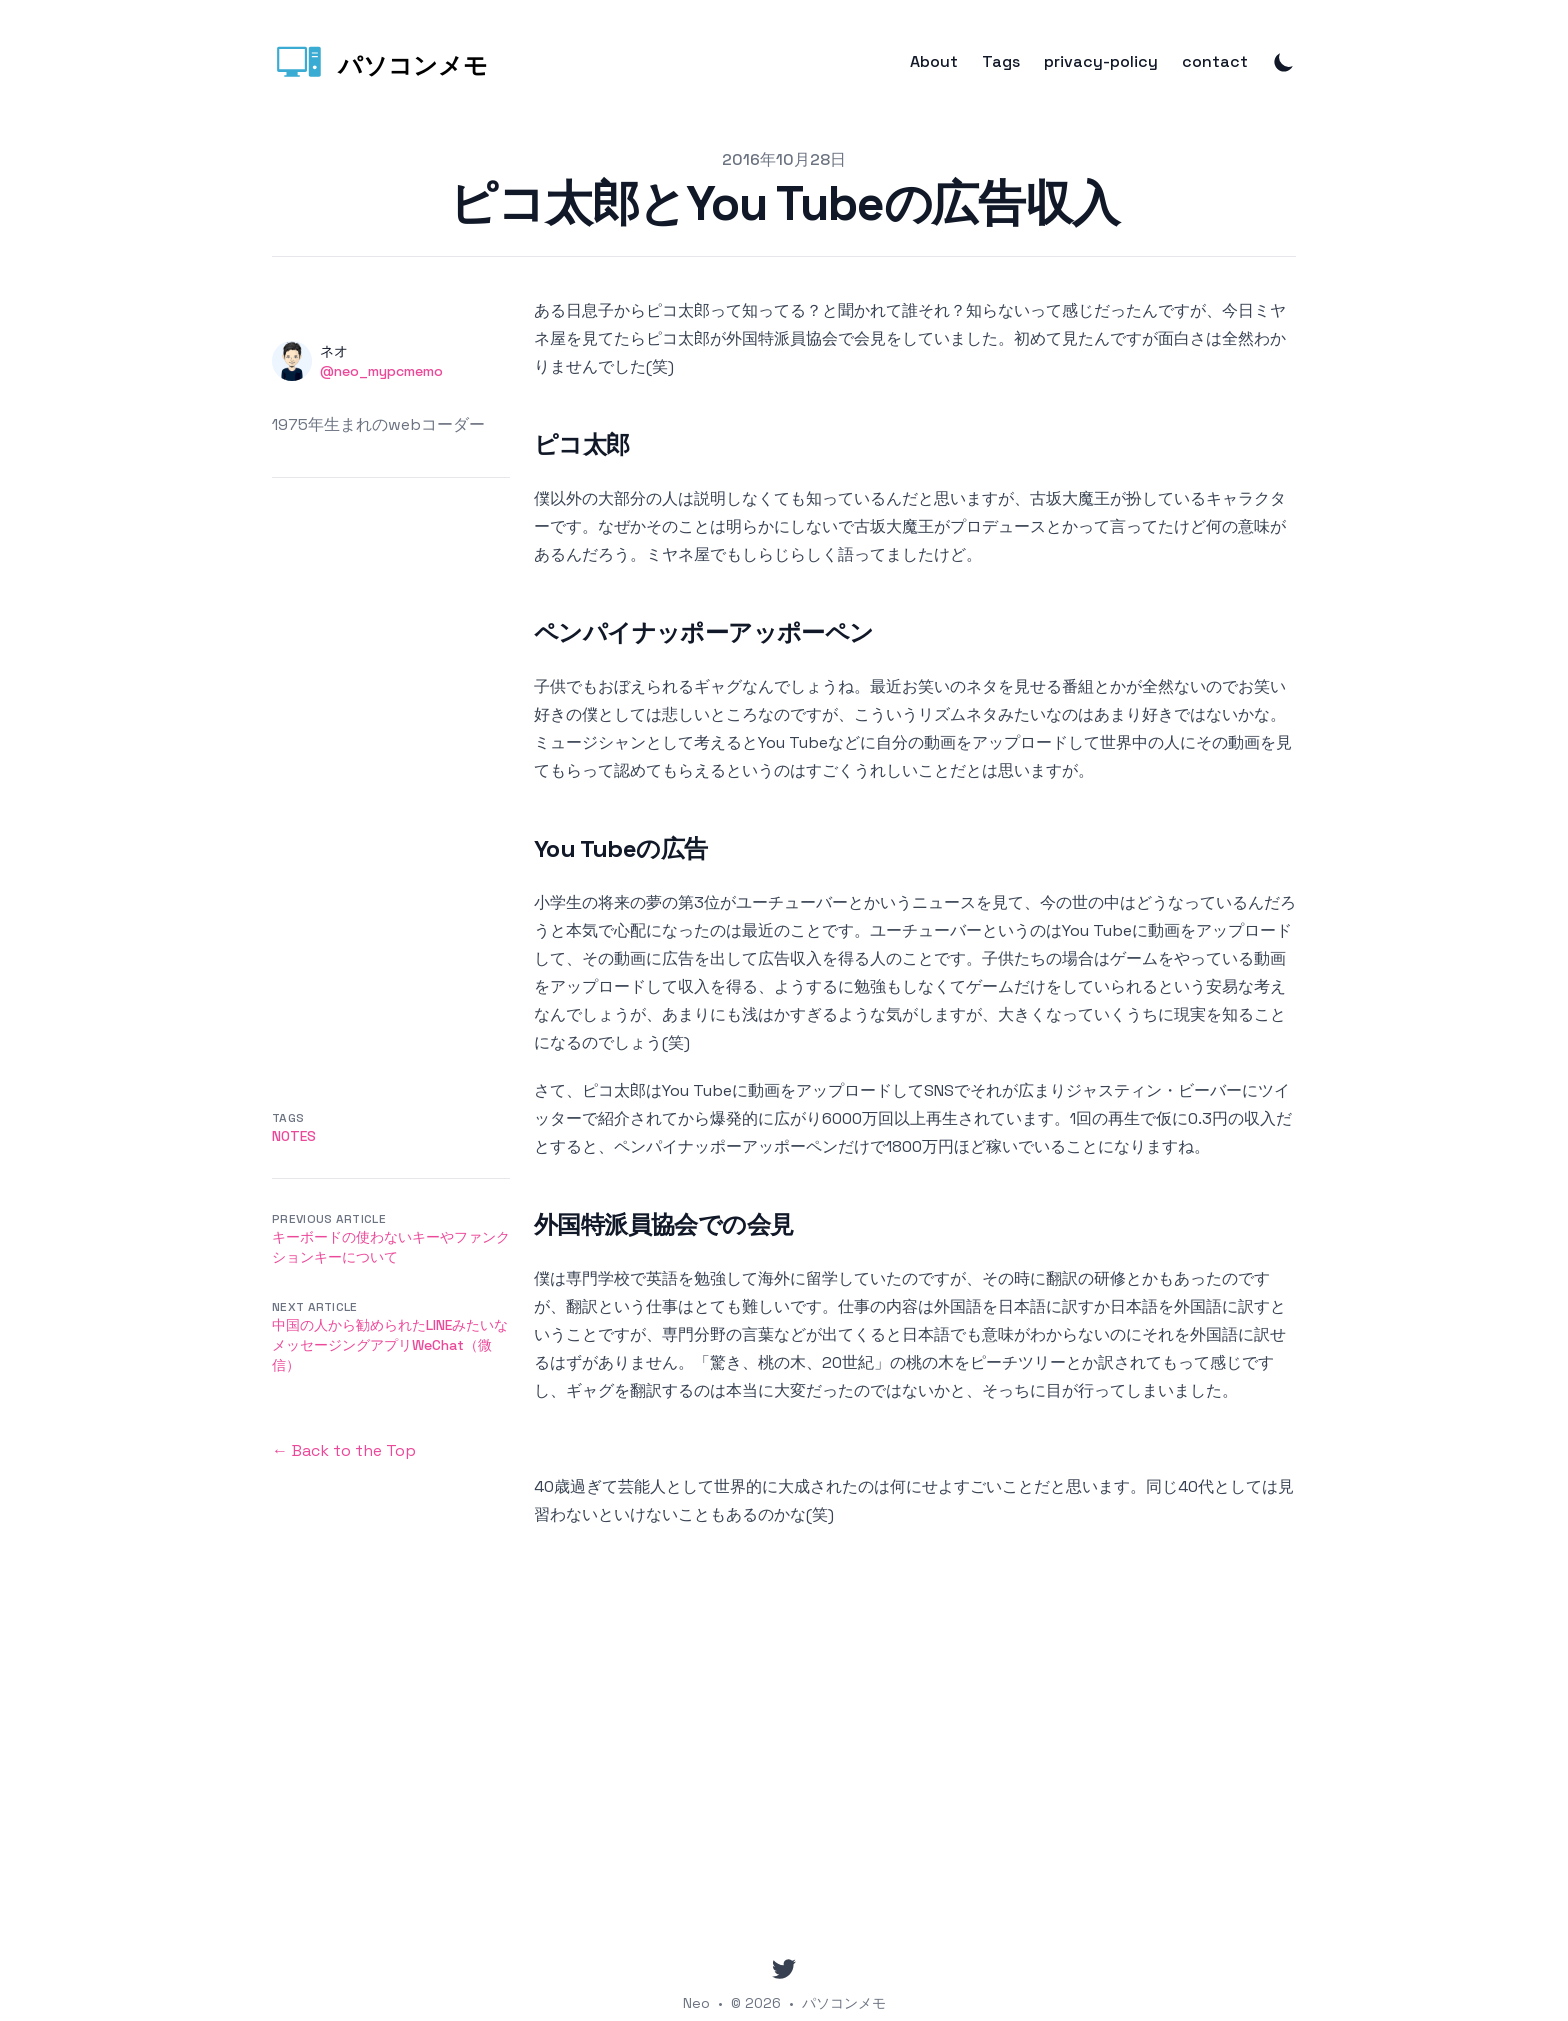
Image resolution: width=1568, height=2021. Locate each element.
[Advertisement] (391, 778)
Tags (1001, 62)
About (934, 62)
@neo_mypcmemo (381, 371)
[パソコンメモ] (380, 62)
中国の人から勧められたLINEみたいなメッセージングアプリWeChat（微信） (390, 1345)
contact (1215, 62)
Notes (294, 1136)
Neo (696, 2003)
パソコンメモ (844, 2003)
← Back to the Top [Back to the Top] (344, 1450)
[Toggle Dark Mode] (1284, 62)
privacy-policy (1101, 62)
